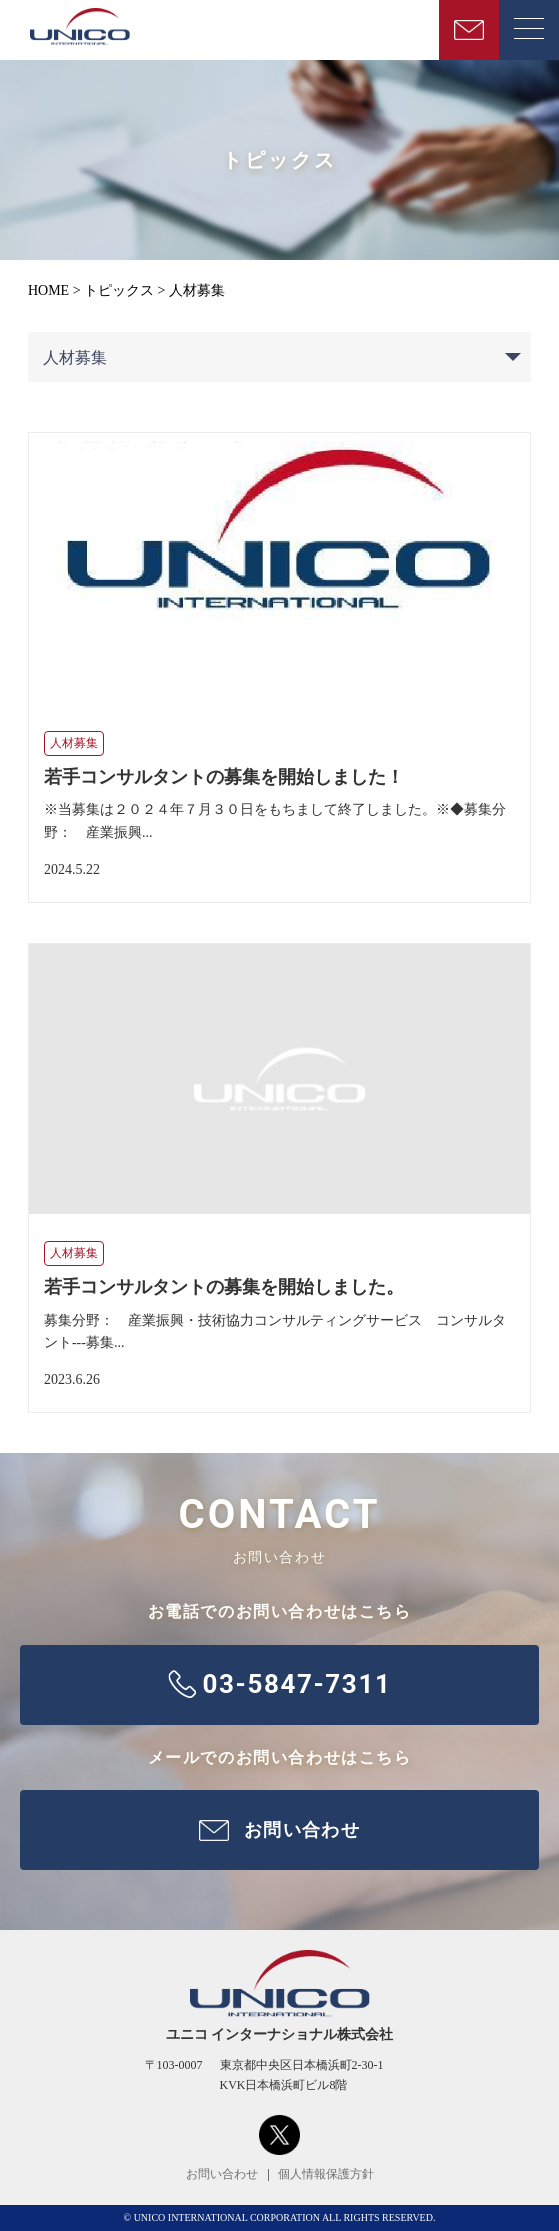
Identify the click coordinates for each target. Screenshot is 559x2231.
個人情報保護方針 (326, 2174)
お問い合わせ (222, 2174)
